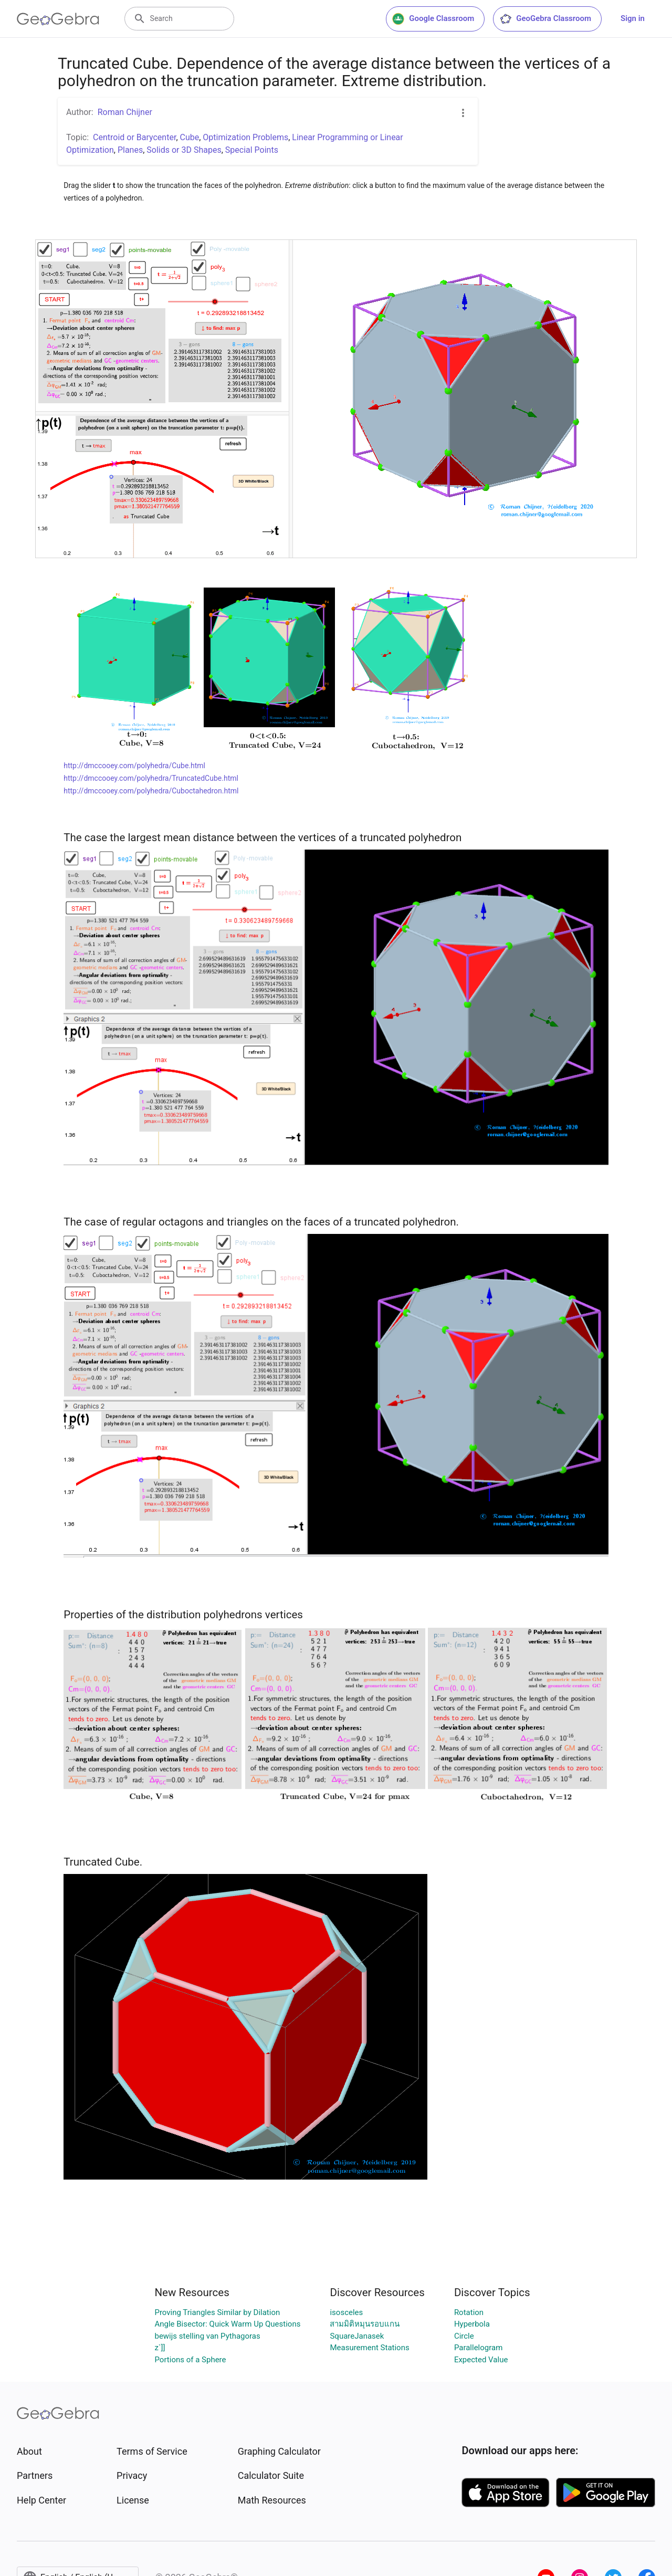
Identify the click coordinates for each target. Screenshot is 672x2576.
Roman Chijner (125, 112)
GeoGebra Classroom (545, 19)
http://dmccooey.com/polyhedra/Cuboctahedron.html (151, 791)
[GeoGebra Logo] (58, 19)
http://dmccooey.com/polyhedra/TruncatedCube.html (151, 778)
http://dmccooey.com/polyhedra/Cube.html (134, 765)
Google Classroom (433, 19)
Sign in (633, 18)
